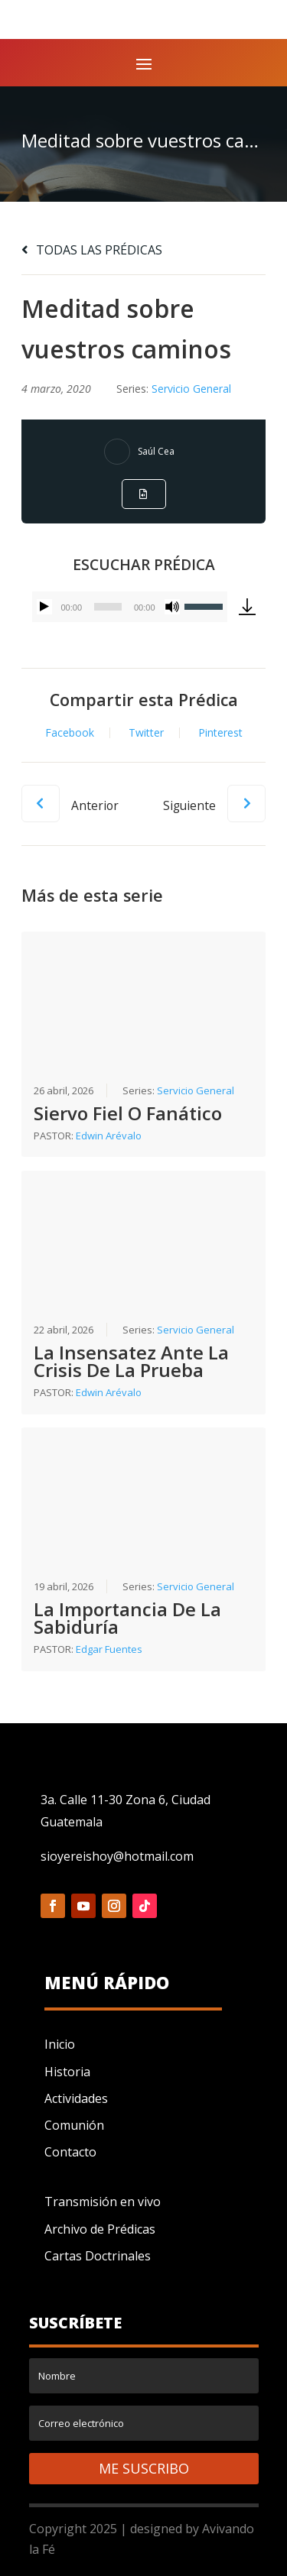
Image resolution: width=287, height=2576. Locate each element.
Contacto (70, 2151)
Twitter (146, 732)
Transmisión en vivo (102, 2201)
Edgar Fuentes (109, 1649)
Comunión (74, 2125)
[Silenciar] (172, 606)
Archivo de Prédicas (99, 2229)
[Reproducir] (44, 606)
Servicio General (191, 388)
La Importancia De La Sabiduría (127, 1617)
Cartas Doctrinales (97, 2255)
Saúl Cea (156, 451)
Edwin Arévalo (109, 1135)
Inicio (59, 2044)
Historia (67, 2071)
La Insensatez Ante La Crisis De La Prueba (131, 1361)
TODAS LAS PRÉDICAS (91, 249)
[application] (129, 606)
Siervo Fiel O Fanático (128, 1113)
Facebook (69, 732)
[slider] (108, 607)
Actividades (76, 2098)
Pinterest (220, 732)
